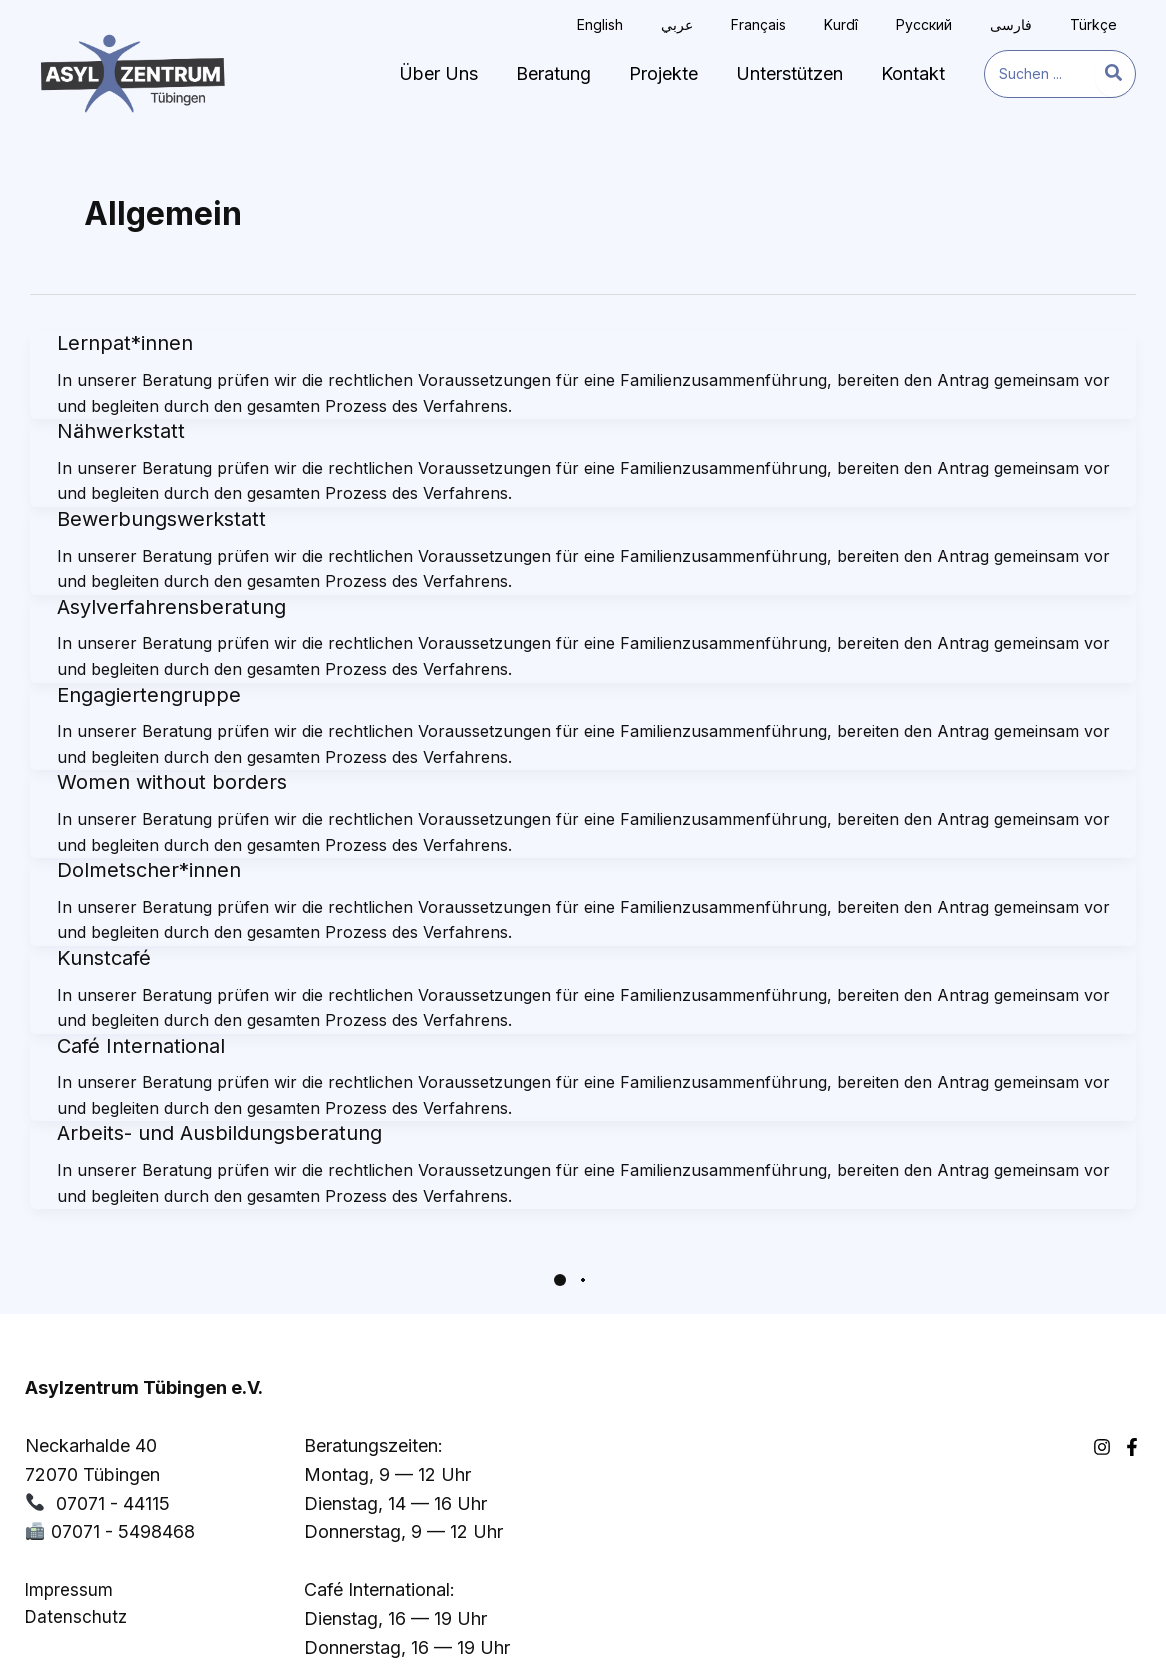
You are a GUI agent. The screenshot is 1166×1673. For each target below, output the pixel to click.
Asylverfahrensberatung (171, 607)
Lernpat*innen (125, 343)
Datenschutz (76, 1559)
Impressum (69, 1532)
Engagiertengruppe (149, 695)
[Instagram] (1102, 1389)
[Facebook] (1132, 1389)
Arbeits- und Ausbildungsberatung (219, 1133)
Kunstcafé (104, 958)
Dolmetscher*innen (149, 870)
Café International (141, 1046)
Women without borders (172, 782)
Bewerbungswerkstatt (161, 519)
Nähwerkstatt (121, 431)
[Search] (1114, 74)
